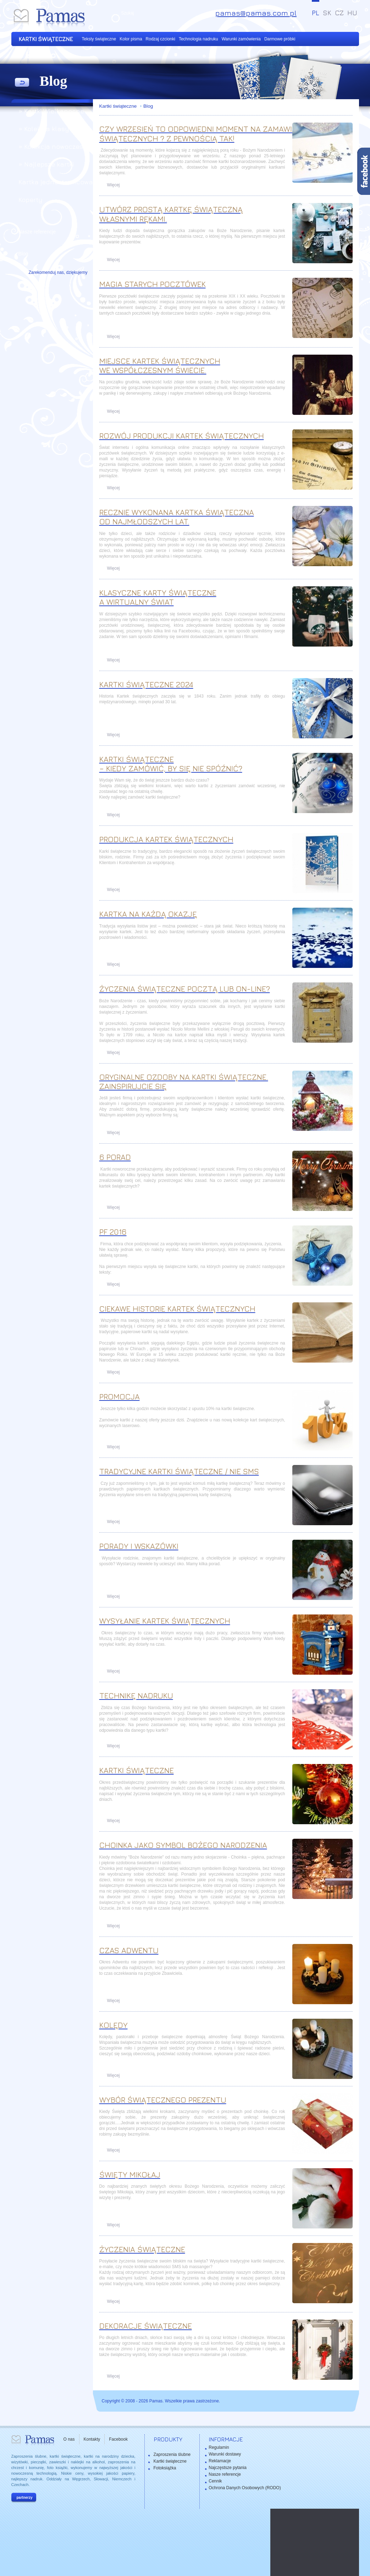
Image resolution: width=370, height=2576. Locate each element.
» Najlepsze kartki (46, 164)
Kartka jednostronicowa (55, 182)
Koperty (30, 199)
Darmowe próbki (279, 38)
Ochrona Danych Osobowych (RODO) (245, 2487)
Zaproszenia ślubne (172, 2454)
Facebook (118, 2439)
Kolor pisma (131, 38)
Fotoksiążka (165, 2467)
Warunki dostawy (225, 2454)
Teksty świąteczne (99, 38)
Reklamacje (220, 2460)
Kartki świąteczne (118, 106)
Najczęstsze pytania (228, 2467)
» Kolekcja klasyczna (51, 129)
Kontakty (92, 2439)
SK (327, 13)
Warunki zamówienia (241, 38)
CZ (339, 13)
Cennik (215, 2481)
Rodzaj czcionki (160, 38)
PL (315, 13)
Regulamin (219, 2447)
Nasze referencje (37, 232)
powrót (22, 83)
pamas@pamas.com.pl (256, 13)
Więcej (113, 184)
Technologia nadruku (198, 38)
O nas (69, 2439)
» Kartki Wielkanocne (51, 111)
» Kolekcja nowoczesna (55, 146)
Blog (148, 106)
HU (352, 13)
